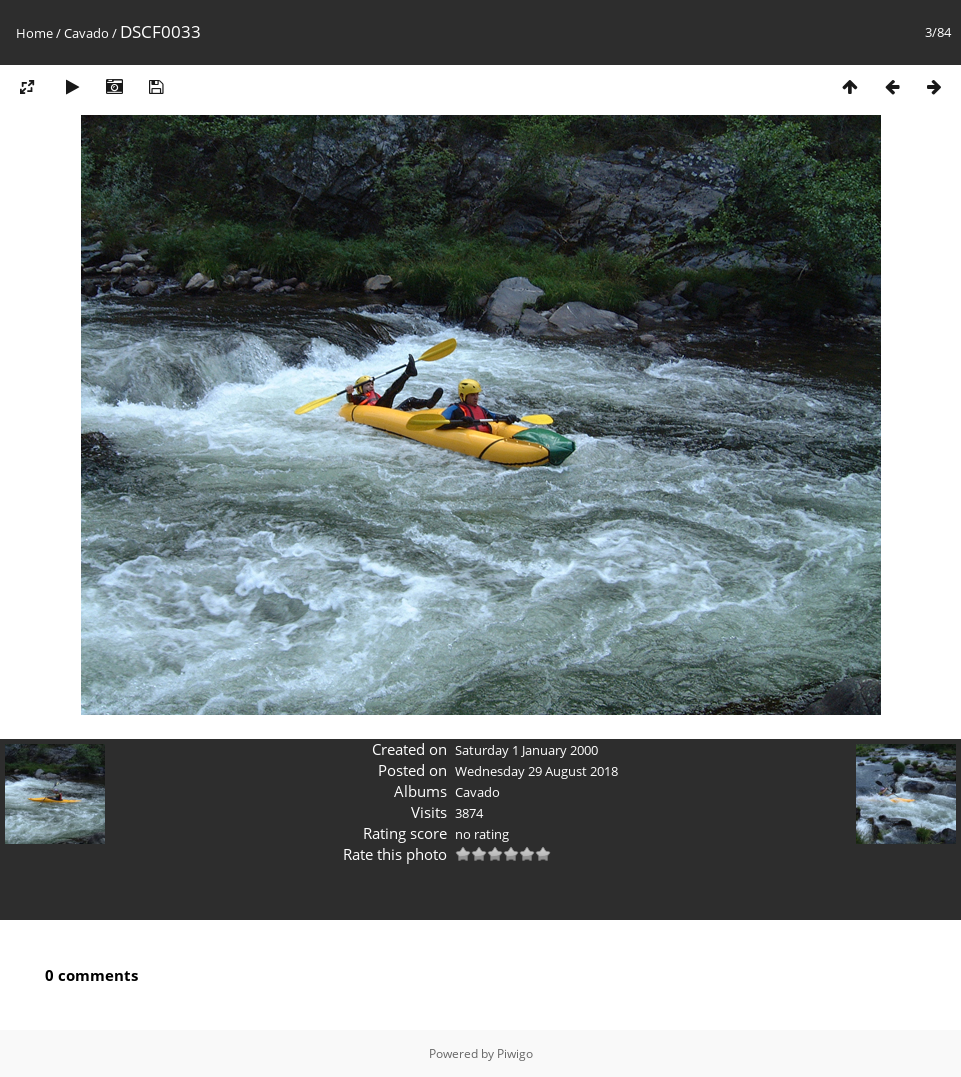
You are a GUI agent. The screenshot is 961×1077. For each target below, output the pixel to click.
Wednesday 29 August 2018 (536, 771)
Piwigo (515, 1053)
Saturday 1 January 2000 (526, 750)
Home (34, 33)
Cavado (86, 33)
